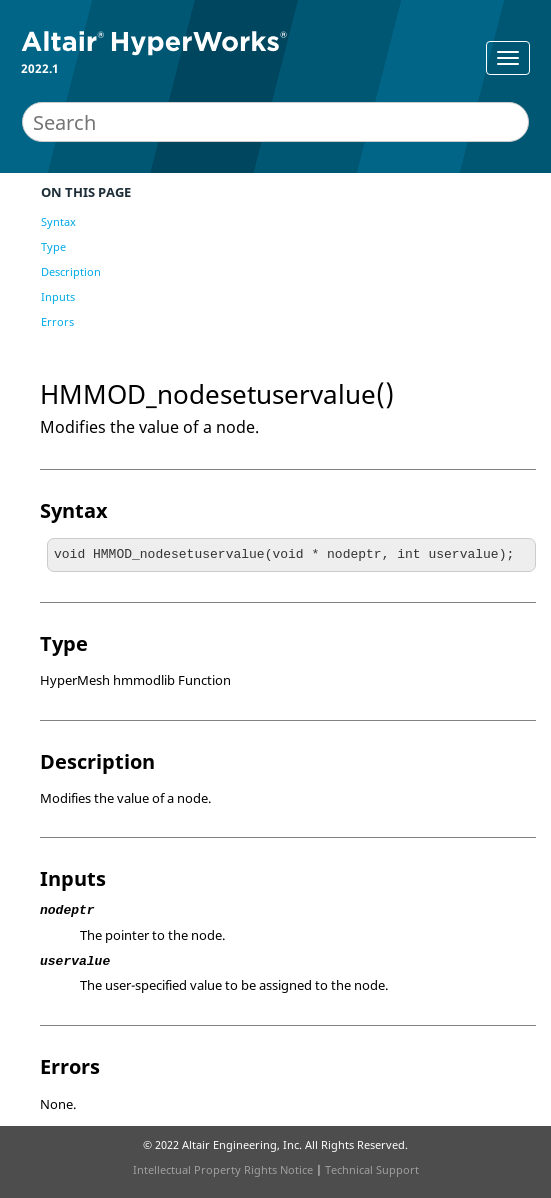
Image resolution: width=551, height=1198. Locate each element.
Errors (57, 321)
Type (53, 246)
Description (71, 271)
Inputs (58, 296)
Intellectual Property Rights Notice (223, 1169)
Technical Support (372, 1169)
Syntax (58, 221)
